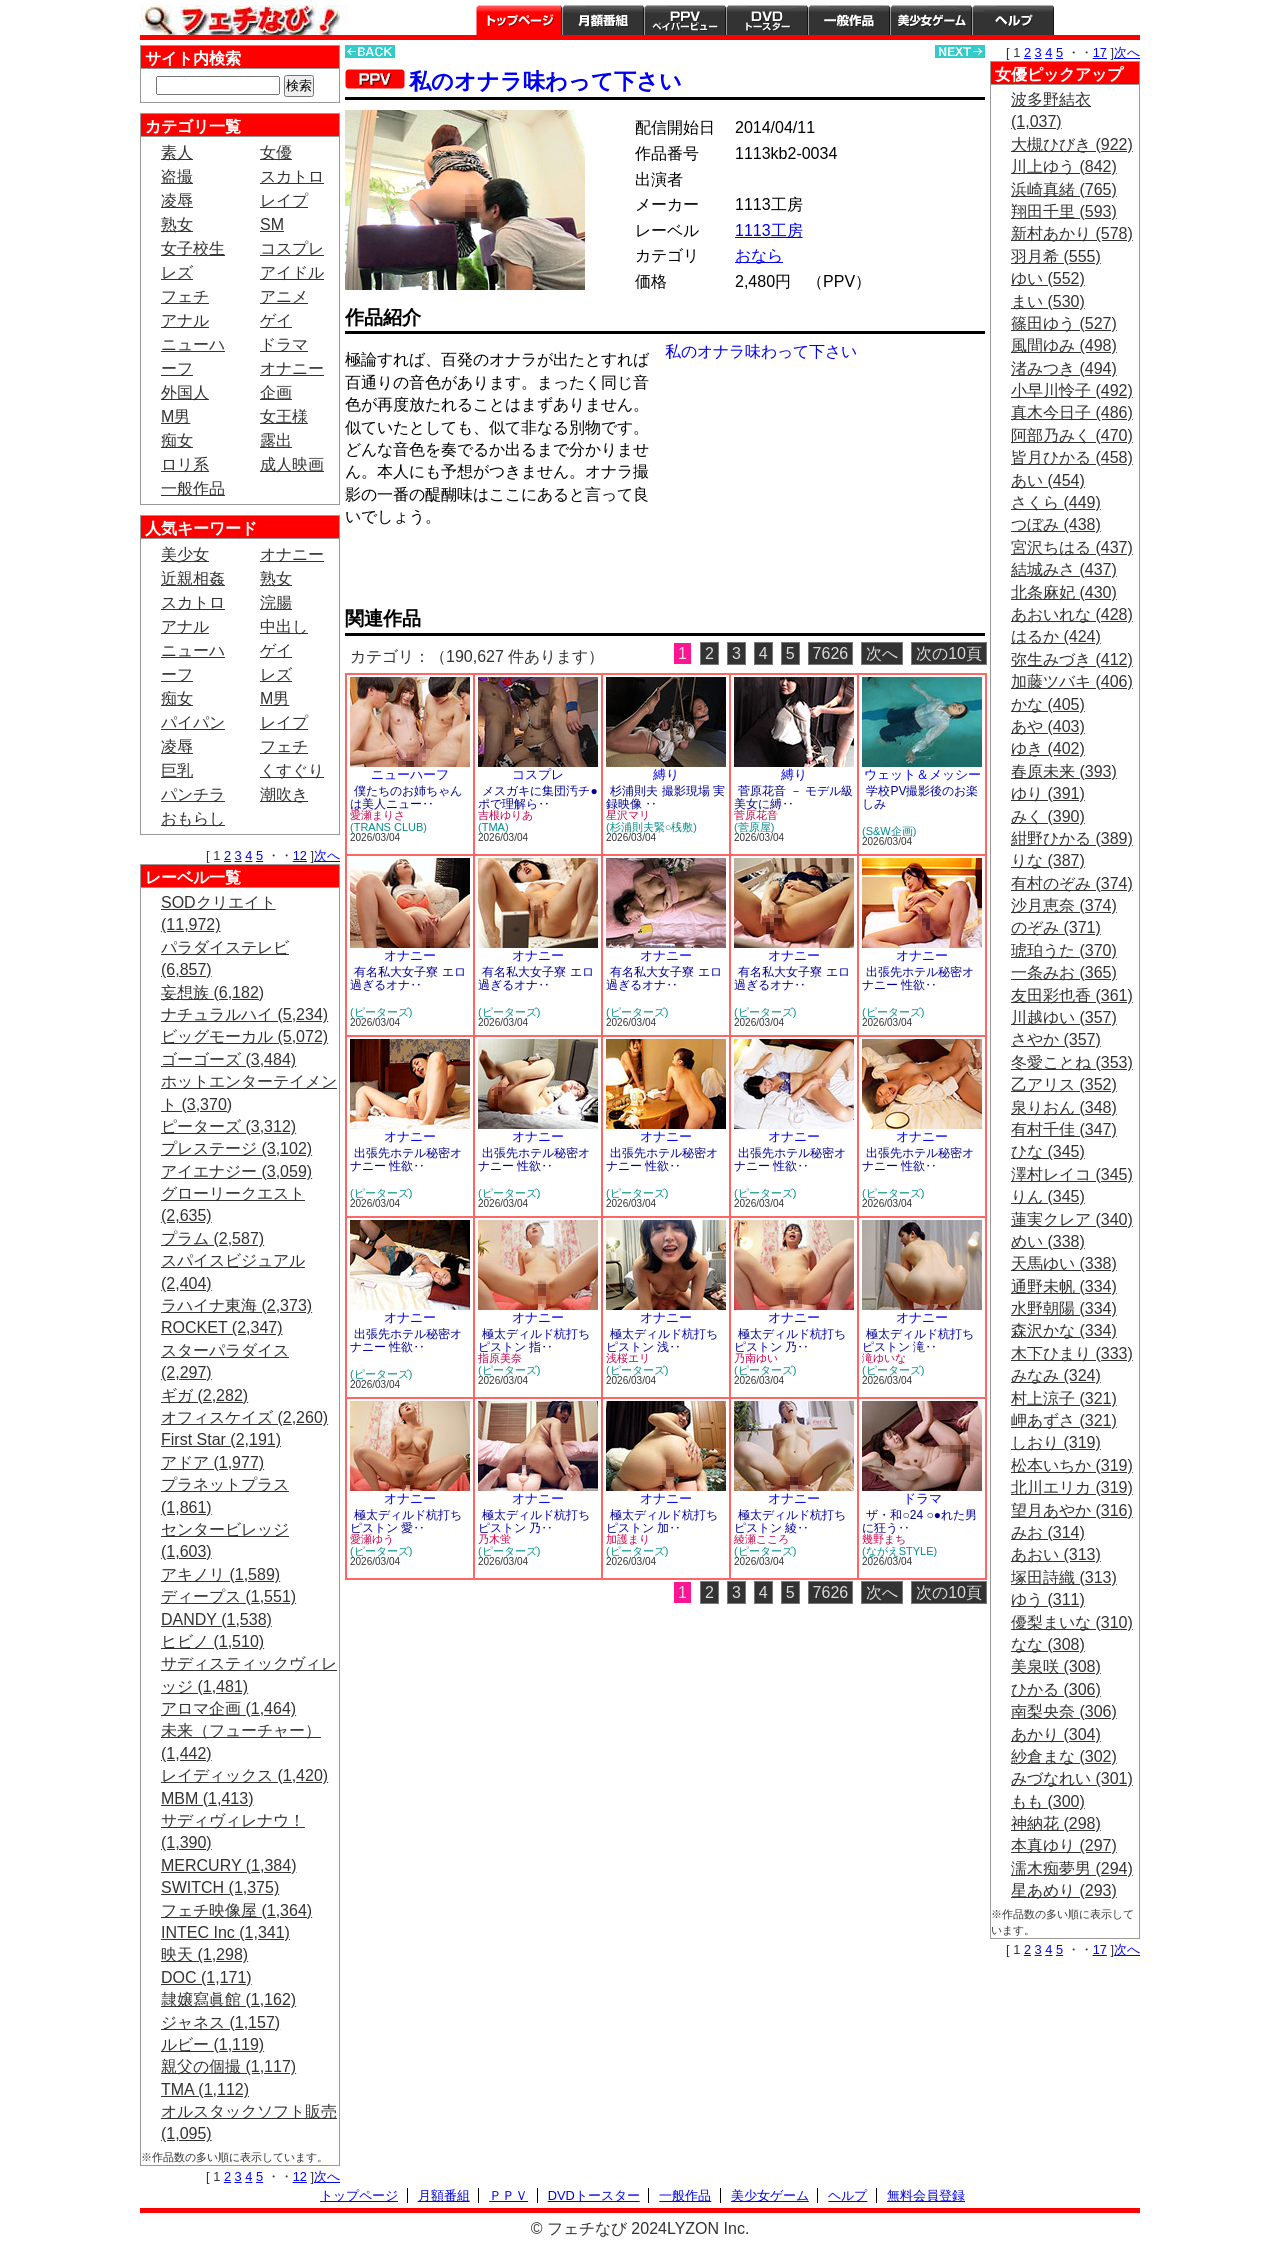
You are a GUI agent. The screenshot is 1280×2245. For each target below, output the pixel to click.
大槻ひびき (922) (1072, 144)
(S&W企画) (889, 831)
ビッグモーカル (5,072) (244, 1036)
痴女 (177, 440)
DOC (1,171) (206, 1977)
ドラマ (284, 344)
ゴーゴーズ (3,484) (228, 1059)
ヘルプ (1013, 20)
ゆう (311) (1048, 1599)
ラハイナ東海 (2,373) (236, 1305)
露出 (276, 440)
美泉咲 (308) (1056, 1666)
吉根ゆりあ (505, 815)
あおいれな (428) (1072, 614)
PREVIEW (500, 573)
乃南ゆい (756, 1358)
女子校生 (193, 248)
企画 (276, 392)
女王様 (284, 416)
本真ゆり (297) (1064, 1845)
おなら (759, 255)
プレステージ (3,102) (236, 1148)
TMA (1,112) (205, 2089)
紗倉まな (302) (1064, 1756)
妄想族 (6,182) (212, 992)
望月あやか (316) (1072, 1510)
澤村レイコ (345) (1072, 1174)
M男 (175, 416)
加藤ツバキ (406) (1072, 681)
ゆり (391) (1048, 793)
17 (1100, 52)
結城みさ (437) (1064, 569)
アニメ (284, 296)
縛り (666, 774)
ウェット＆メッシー (922, 774)
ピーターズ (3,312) (228, 1126)
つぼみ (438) (1056, 524)
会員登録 (1097, 20)
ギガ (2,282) (204, 1395)
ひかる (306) (1056, 1689)
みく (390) (1048, 816)
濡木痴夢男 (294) (1072, 1868)
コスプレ (292, 248)
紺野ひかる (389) (1072, 838)
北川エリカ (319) (1072, 1487)
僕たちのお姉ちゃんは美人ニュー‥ (406, 797)
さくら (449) (1056, 502)
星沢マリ (628, 815)
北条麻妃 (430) (1064, 592)
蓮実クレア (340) (1072, 1219)
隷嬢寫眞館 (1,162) (228, 1999)
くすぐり (292, 770)
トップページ (519, 20)
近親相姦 (193, 578)
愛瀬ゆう (372, 1539)
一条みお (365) (1064, 972)
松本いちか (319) (1072, 1465)
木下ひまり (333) (1072, 1353)
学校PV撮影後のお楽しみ (920, 797)
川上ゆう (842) (1064, 166)
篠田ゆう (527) (1064, 323)
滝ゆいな (884, 1358)
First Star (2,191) (221, 1439)
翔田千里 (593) (1064, 211)
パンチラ (193, 794)
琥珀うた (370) (1064, 950)
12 (300, 855)
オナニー (292, 368)
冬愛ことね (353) (1072, 1062)
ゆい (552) (1048, 278)
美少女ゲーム (931, 20)
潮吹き (284, 794)
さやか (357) (1056, 1039)
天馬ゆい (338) (1064, 1263)
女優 (276, 152)
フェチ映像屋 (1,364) (236, 1910)
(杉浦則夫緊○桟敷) (651, 827)
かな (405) (1048, 704)
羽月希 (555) (1056, 256)
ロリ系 (185, 464)
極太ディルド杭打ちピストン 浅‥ (662, 1340)
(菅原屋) (754, 827)
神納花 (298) (1056, 1823)
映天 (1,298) (204, 1954)
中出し (284, 626)
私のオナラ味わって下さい (545, 81)
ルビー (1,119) (212, 2044)
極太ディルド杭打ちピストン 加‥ (662, 1521)
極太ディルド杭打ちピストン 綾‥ (790, 1521)
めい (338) (1048, 1241)
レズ (177, 272)
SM (272, 224)
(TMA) (493, 827)
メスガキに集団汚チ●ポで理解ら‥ (538, 797)
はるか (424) (1056, 636)
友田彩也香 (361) (1072, 995)
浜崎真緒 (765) (1064, 189)
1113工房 (769, 230)
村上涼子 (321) (1064, 1398)
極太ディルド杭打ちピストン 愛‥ (406, 1521)
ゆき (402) (1048, 748)
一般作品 (849, 20)
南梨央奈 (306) (1064, 1711)
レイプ (284, 200)
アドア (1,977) (212, 1462)
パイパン (193, 722)
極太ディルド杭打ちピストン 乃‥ (790, 1340)
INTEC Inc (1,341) (225, 1932)
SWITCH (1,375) (220, 1887)
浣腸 (276, 602)
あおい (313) (1056, 1554)
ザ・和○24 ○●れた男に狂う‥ (919, 1521)
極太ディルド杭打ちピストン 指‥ (534, 1340)
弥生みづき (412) (1072, 659)
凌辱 (177, 200)
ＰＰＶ (508, 2195)
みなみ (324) (1056, 1375)
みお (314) (1048, 1532)
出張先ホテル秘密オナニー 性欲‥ (918, 978)
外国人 (185, 392)
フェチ (185, 296)
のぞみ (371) (1056, 927)
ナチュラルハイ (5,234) (244, 1014)
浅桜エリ (628, 1358)
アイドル (292, 272)
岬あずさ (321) (1064, 1420)
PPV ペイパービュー (685, 20)
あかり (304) (1056, 1734)
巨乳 (177, 770)
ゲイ (276, 320)
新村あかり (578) (1072, 233)
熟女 (177, 224)
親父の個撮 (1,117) (228, 2066)
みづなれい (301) (1072, 1778)
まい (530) (1048, 301)
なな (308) (1048, 1644)
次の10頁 (949, 653)
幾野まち (884, 1539)
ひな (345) (1048, 1151)
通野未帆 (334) (1064, 1286)
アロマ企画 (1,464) (228, 1708)
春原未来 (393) (1064, 771)
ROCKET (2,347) (222, 1327)
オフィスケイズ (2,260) (244, 1417)
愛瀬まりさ (377, 815)
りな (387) (1048, 860)
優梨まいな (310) (1072, 1622)
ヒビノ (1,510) (212, 1641)
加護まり (628, 1539)
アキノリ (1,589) (220, 1574)
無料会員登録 (926, 2195)
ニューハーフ (410, 774)
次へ (327, 855)
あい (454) (1048, 480)
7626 (831, 653)
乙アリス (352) (1064, 1084)
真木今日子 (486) (1072, 412)
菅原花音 (756, 815)
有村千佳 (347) (1064, 1129)
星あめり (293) (1064, 1890)
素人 (177, 152)
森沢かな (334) (1064, 1330)
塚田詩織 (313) (1064, 1577)
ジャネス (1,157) (220, 2022)
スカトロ (292, 176)
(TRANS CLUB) (388, 827)
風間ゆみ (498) (1064, 345)
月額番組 (603, 20)
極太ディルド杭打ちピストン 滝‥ (918, 1340)
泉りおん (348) (1064, 1107)
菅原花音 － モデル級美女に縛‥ (793, 797)
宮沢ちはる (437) (1072, 547)
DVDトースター (767, 20)
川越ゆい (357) (1064, 1017)
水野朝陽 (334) (1064, 1308)
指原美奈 (500, 1358)
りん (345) (1048, 1196)
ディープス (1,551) (228, 1596)
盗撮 (177, 176)
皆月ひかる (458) (1072, 457)
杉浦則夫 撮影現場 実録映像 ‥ (665, 797)
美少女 (185, 554)
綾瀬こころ (761, 1539)
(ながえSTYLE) (899, 1551)
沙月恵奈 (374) (1064, 905)
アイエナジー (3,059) (236, 1171)
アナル (185, 320)
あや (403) (1048, 726)
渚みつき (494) (1064, 368)
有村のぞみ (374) (1072, 883)
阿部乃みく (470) (1072, 435)
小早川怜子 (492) (1072, 390)
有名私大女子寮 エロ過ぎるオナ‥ (408, 978)
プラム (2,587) (212, 1238)
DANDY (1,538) (216, 1619)
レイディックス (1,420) (244, 1775)
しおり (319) (1056, 1442)
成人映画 (292, 464)
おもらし (193, 818)
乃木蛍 (494, 1539)
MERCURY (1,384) (228, 1865)
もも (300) (1048, 1801)
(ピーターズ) (381, 1012)
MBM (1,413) (207, 1798)
